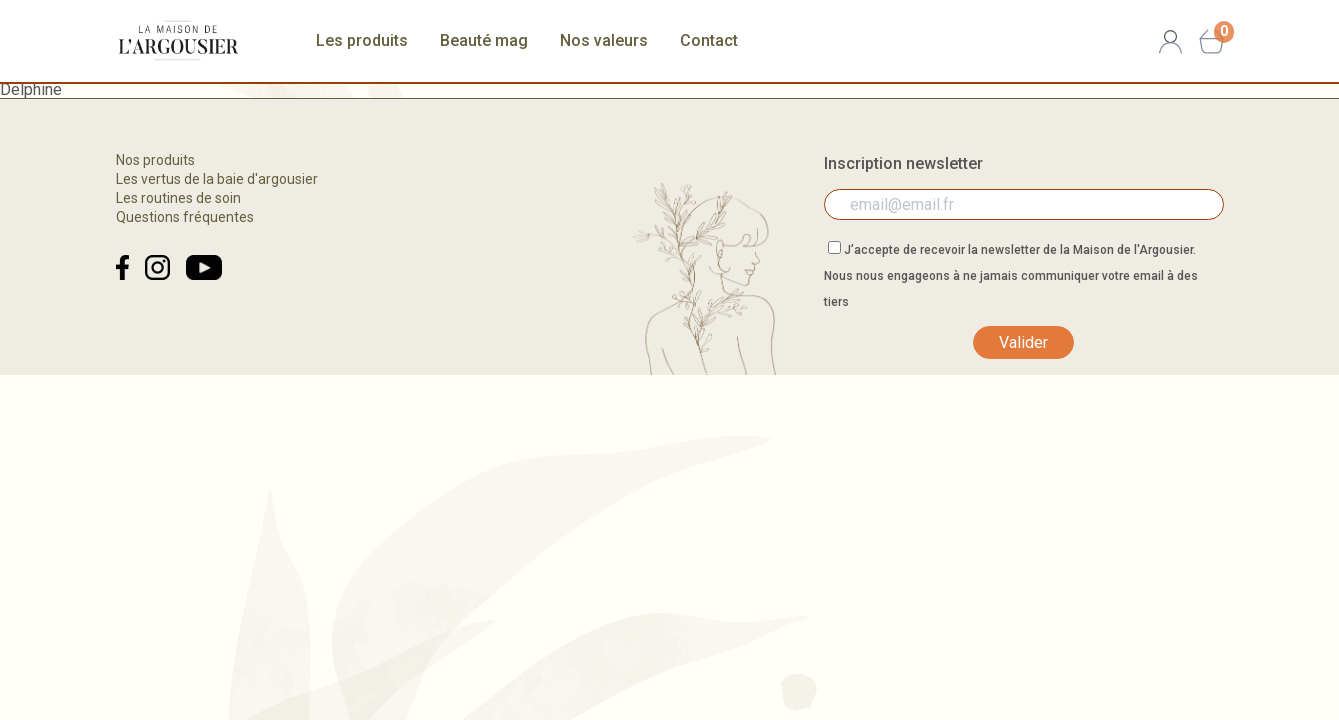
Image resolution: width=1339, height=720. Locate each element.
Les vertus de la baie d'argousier (217, 179)
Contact (709, 41)
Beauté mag (484, 41)
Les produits (362, 41)
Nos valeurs (604, 41)
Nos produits (155, 160)
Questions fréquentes (185, 217)
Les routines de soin (178, 198)
